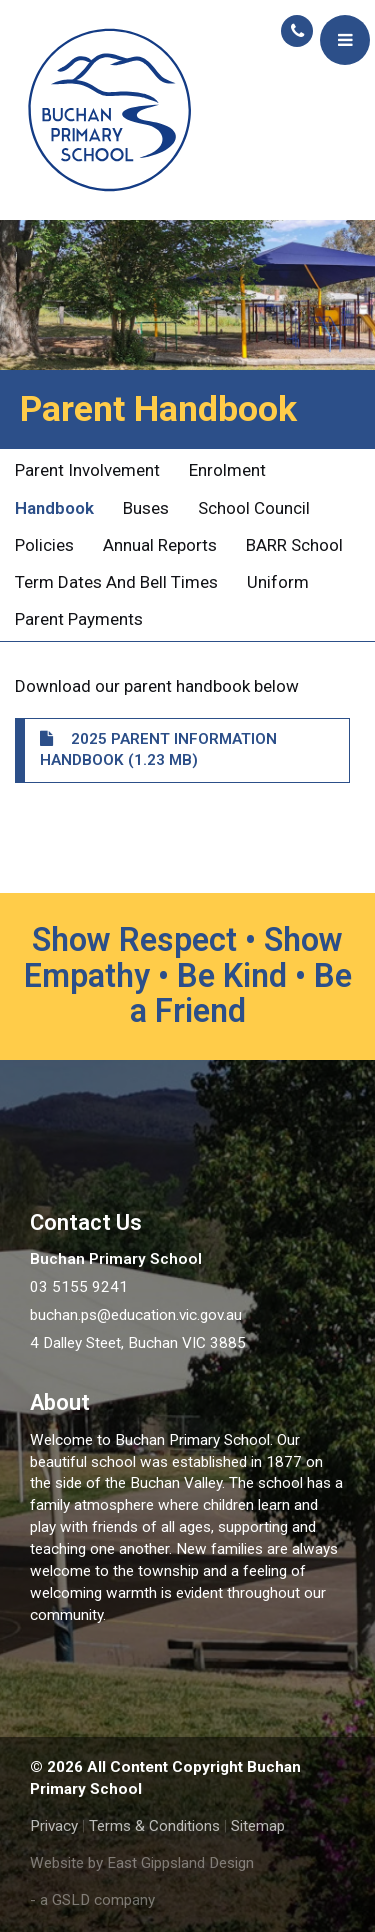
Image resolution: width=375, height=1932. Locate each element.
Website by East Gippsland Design (142, 1863)
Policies (44, 545)
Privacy (54, 1826)
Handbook (54, 508)
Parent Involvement (87, 470)
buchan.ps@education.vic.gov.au (136, 1315)
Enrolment (227, 470)
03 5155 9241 (79, 1287)
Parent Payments (79, 619)
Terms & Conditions (154, 1826)
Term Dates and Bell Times (116, 582)
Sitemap (258, 1826)
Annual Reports (160, 545)
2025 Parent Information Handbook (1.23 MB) (158, 750)
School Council (254, 508)
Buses (146, 508)
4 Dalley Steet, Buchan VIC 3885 (138, 1343)
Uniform (278, 582)
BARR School (294, 545)
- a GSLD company (92, 1900)
